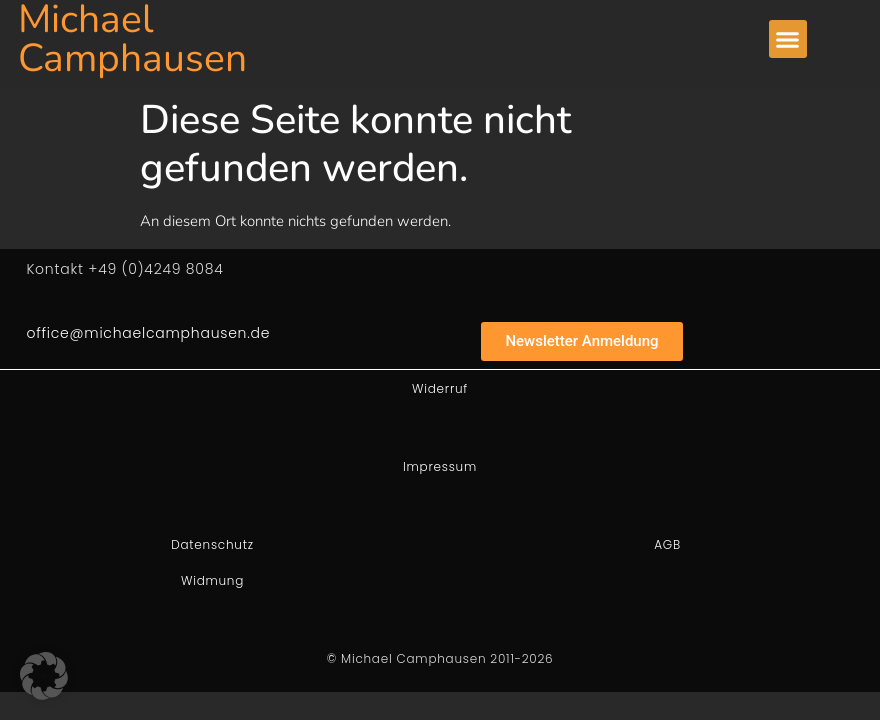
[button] (788, 39)
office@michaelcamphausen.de (148, 333)
